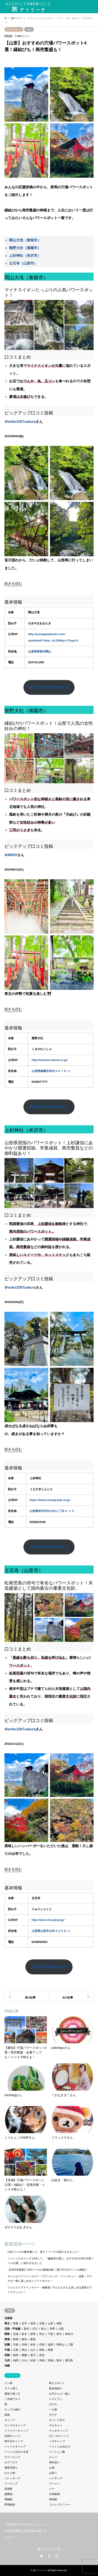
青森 (15, 2323)
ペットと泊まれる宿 (16, 2451)
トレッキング (12, 2478)
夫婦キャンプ (12, 2435)
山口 (33, 2349)
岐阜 (24, 2339)
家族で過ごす (12, 2393)
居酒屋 (8, 2488)
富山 (43, 2328)
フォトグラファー (59, 2504)
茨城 (15, 2334)
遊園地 (8, 2494)
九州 (7, 2360)
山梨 (61, 2328)
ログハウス (11, 2462)
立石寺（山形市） (23, 263)
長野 (52, 2328)
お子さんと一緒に (59, 2393)
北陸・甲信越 (12, 2328)
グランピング (12, 2457)
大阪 (15, 2344)
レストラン (55, 2398)
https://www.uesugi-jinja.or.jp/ (50, 1500)
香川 (33, 2355)
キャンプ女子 (57, 2420)
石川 (35, 2328)
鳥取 (41, 2349)
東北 (29, 29)
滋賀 (50, 2344)
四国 (7, 2355)
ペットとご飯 (57, 2451)
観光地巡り (55, 2388)
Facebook (49, 2556)
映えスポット (57, 2383)
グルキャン (55, 2425)
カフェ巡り (11, 2388)
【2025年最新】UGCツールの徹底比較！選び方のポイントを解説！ (48, 2269)
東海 (7, 2339)
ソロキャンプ (57, 2441)
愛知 (33, 2339)
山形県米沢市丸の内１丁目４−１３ (52, 1511)
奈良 (33, 2344)
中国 (7, 2349)
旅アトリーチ (49, 2549)
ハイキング (55, 2478)
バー (51, 2488)
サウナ (53, 2414)
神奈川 (69, 2334)
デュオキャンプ (58, 2430)
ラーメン (54, 2483)
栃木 (24, 2334)
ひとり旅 (9, 2472)
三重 (70, 2344)
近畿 (7, 2344)
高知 (41, 2355)
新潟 (26, 2328)
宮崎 (50, 2360)
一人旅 (53, 2409)
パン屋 (8, 2383)
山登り (53, 2472)
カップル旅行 (12, 2409)
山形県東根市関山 (39, 651)
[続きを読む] (13, 583)
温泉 (7, 2414)
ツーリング (11, 2483)
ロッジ (53, 2457)
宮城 (41, 2323)
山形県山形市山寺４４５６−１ (51, 1931)
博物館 (8, 2499)
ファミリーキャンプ (16, 2430)
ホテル (53, 2404)
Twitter (41, 2556)
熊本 (59, 2360)
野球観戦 (9, 2504)
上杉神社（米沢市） (25, 255)
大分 (24, 2360)
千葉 (50, 2334)
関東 (7, 2334)
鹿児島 (69, 2360)
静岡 (15, 2339)
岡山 (24, 2349)
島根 (50, 2349)
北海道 (8, 2318)
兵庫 (41, 2344)
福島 (59, 2323)
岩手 (24, 2323)
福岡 (15, 2360)
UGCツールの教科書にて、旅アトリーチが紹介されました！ (44, 2251)
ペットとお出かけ (59, 2446)
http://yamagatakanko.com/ (46, 634)
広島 (15, 2349)
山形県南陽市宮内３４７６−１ (51, 1071)
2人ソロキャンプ (59, 2435)
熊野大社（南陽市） (25, 248)
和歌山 (60, 2344)
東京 (59, 2334)
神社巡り (54, 2462)
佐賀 (33, 2360)
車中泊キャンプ (13, 2441)
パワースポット (14, 29)
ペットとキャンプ (15, 2446)
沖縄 (7, 2365)
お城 (51, 2467)
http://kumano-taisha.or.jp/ (50, 1060)
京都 (24, 2344)
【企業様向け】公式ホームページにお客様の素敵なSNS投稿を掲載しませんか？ (25, 2531)
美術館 (53, 2499)
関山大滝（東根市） (25, 240)
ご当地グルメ (12, 2398)
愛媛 (24, 2355)
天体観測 (54, 2494)
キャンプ (9, 2420)
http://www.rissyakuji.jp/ (48, 1920)
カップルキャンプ (15, 2425)
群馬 (33, 2334)
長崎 (41, 2360)
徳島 (15, 2355)
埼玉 (41, 2334)
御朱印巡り (11, 2467)
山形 (50, 2323)
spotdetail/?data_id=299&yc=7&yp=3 (53, 640)
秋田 (33, 2323)
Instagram (56, 2556)
